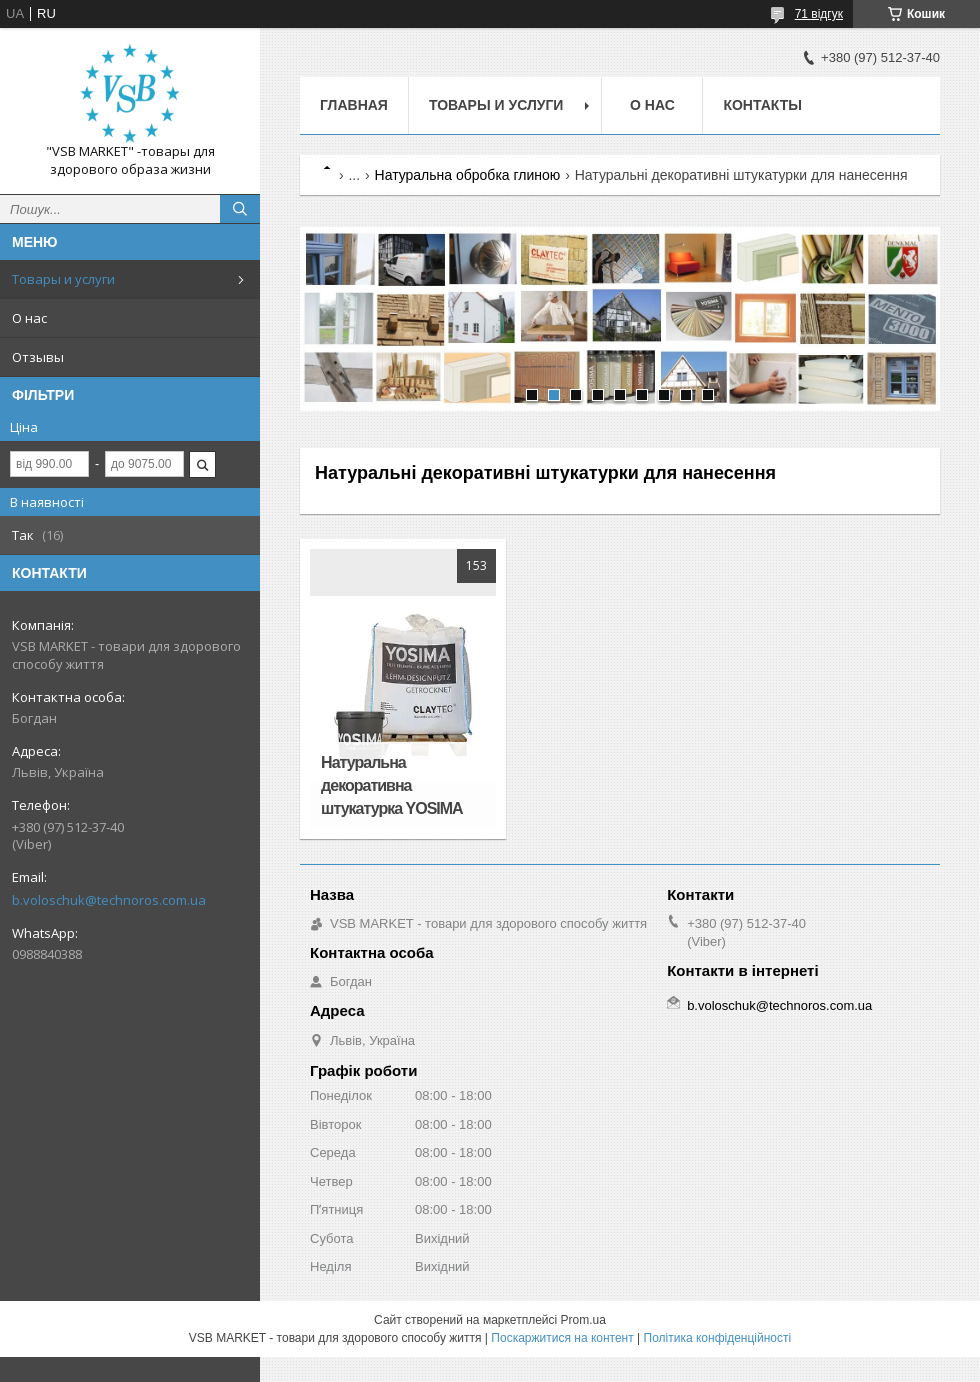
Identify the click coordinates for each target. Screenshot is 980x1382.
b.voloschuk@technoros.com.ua (109, 900)
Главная (354, 105)
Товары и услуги (63, 279)
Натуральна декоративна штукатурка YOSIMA (392, 785)
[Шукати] (240, 209)
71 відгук (819, 14)
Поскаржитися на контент (562, 1338)
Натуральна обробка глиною (468, 175)
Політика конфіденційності (718, 1338)
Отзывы (38, 357)
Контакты (762, 105)
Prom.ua (583, 1320)
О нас (29, 318)
